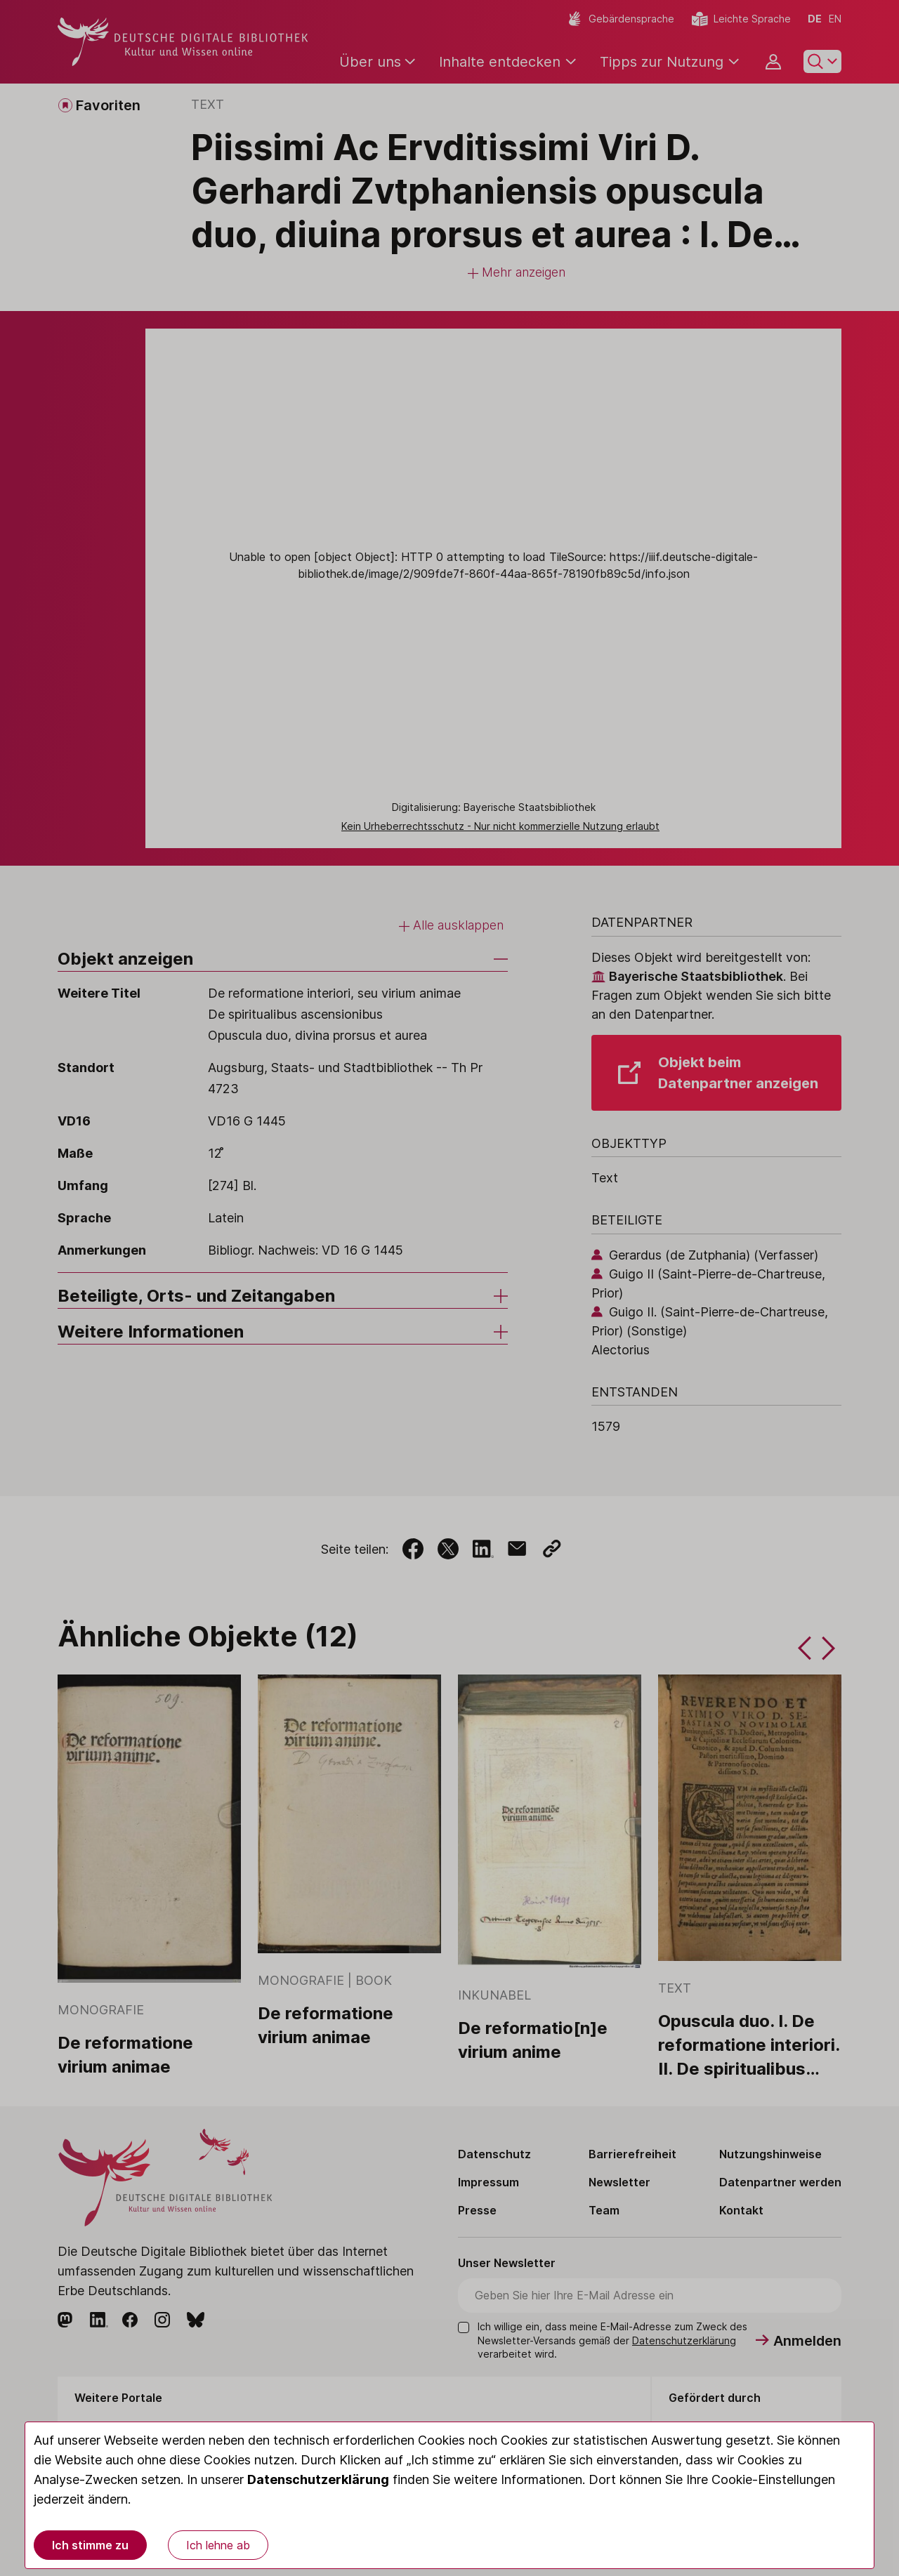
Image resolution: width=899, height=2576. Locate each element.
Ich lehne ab (218, 2545)
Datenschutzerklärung (318, 2479)
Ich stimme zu (90, 2545)
